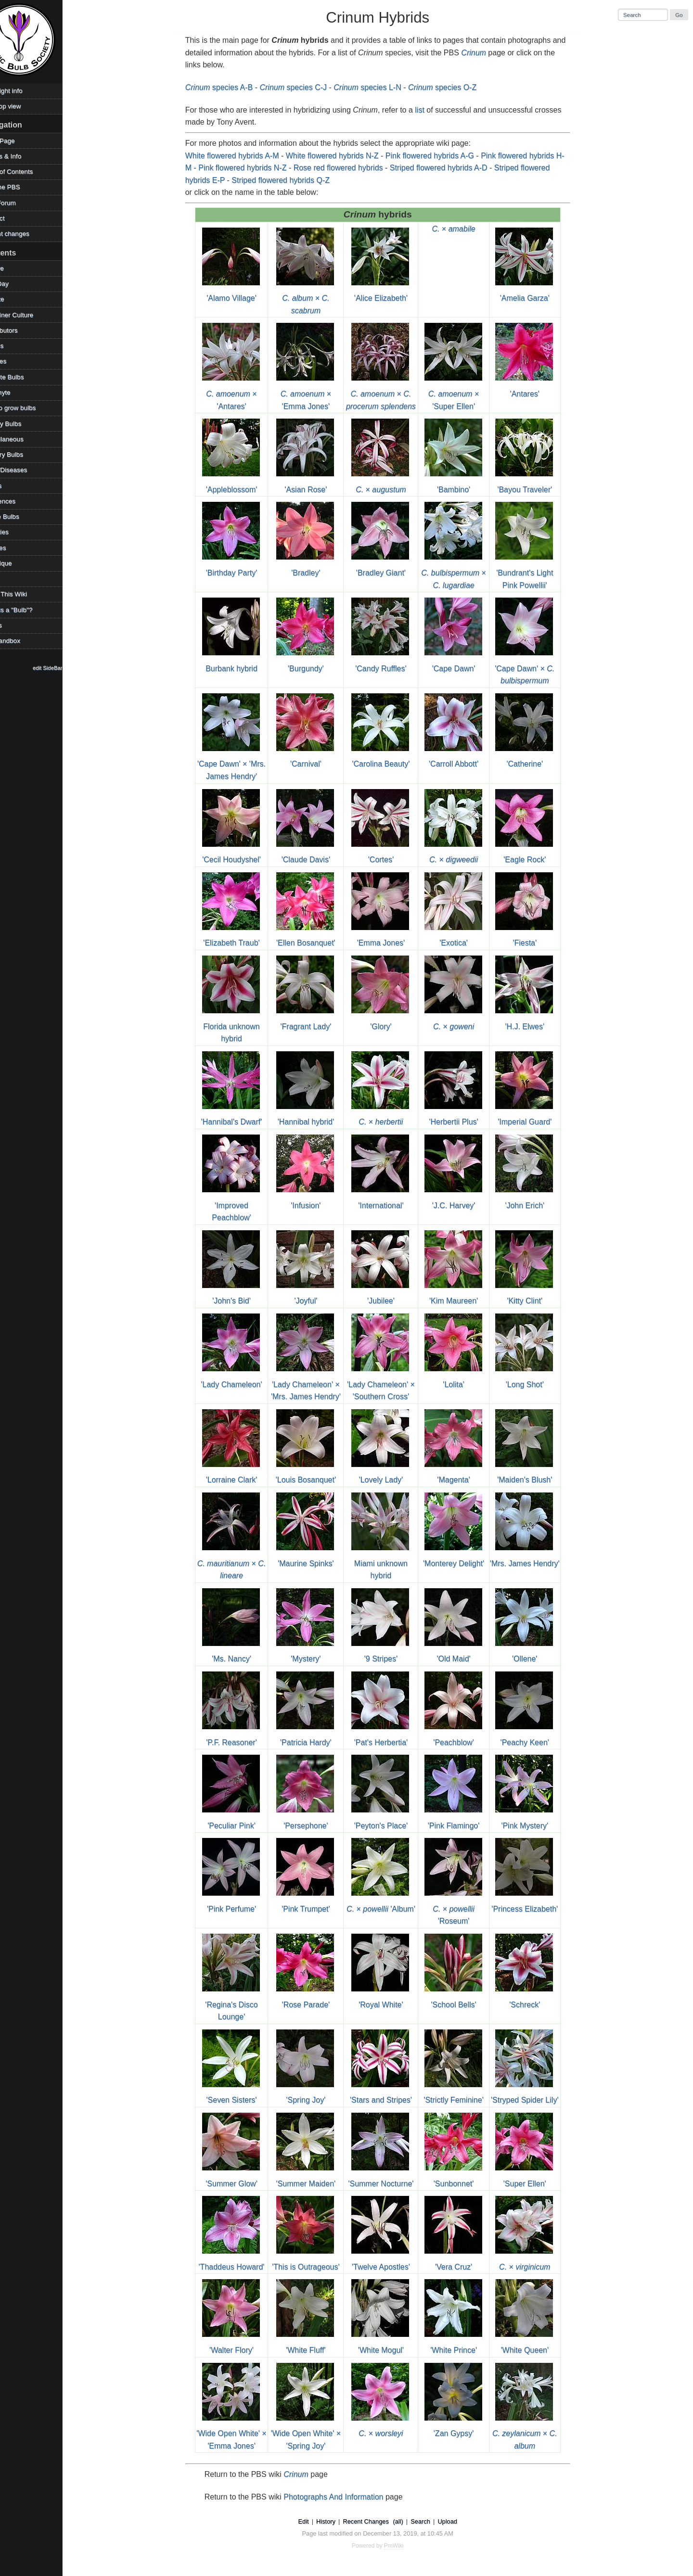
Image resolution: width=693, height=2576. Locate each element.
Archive (15, 268)
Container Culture (29, 315)
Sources (16, 547)
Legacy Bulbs (23, 423)
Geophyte (18, 392)
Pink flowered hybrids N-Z (253, 168)
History (336, 2521)
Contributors (21, 330)
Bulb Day (17, 283)
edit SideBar (69, 668)
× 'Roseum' (464, 1908)
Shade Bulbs (22, 516)
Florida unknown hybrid (242, 1026)
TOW (11, 578)
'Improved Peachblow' (242, 1205)
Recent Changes (376, 2521)
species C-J (304, 87)
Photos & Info (23, 156)
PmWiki (405, 2545)
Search (431, 2521)
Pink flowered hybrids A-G (441, 156)
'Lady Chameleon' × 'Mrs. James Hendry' (317, 1384)
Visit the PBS (23, 187)
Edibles (15, 345)
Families (16, 361)
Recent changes (27, 233)
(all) (409, 2521)
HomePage (20, 140)
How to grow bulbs (31, 407)
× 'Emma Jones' (316, 393)
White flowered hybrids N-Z (342, 156)
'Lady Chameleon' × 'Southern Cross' (392, 1384)
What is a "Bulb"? (29, 609)
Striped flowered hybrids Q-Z (292, 180)
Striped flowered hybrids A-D (450, 168)
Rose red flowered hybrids (349, 168)
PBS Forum (21, 202)
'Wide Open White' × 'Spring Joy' (316, 2433)
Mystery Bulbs (24, 454)
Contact (15, 218)
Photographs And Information (344, 2497)
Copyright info (24, 90)
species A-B (230, 87)
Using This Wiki (26, 594)
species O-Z (453, 87)
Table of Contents (29, 171)
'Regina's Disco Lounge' (242, 2004)
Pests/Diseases (26, 469)
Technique (19, 563)
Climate (15, 299)
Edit (314, 2521)
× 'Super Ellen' (464, 393)
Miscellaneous (24, 439)
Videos (14, 625)
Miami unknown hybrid (391, 1563)
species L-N (378, 87)
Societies (17, 532)
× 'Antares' (242, 393)
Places (14, 485)
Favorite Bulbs (25, 377)
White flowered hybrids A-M (243, 156)
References (21, 501)
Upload (458, 2521)
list (431, 110)
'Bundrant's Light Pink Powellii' (535, 572)
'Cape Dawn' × (535, 668)
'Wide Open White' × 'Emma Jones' (242, 2433)
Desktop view (23, 106)
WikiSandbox (23, 640)
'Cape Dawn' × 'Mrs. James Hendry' (242, 764)
